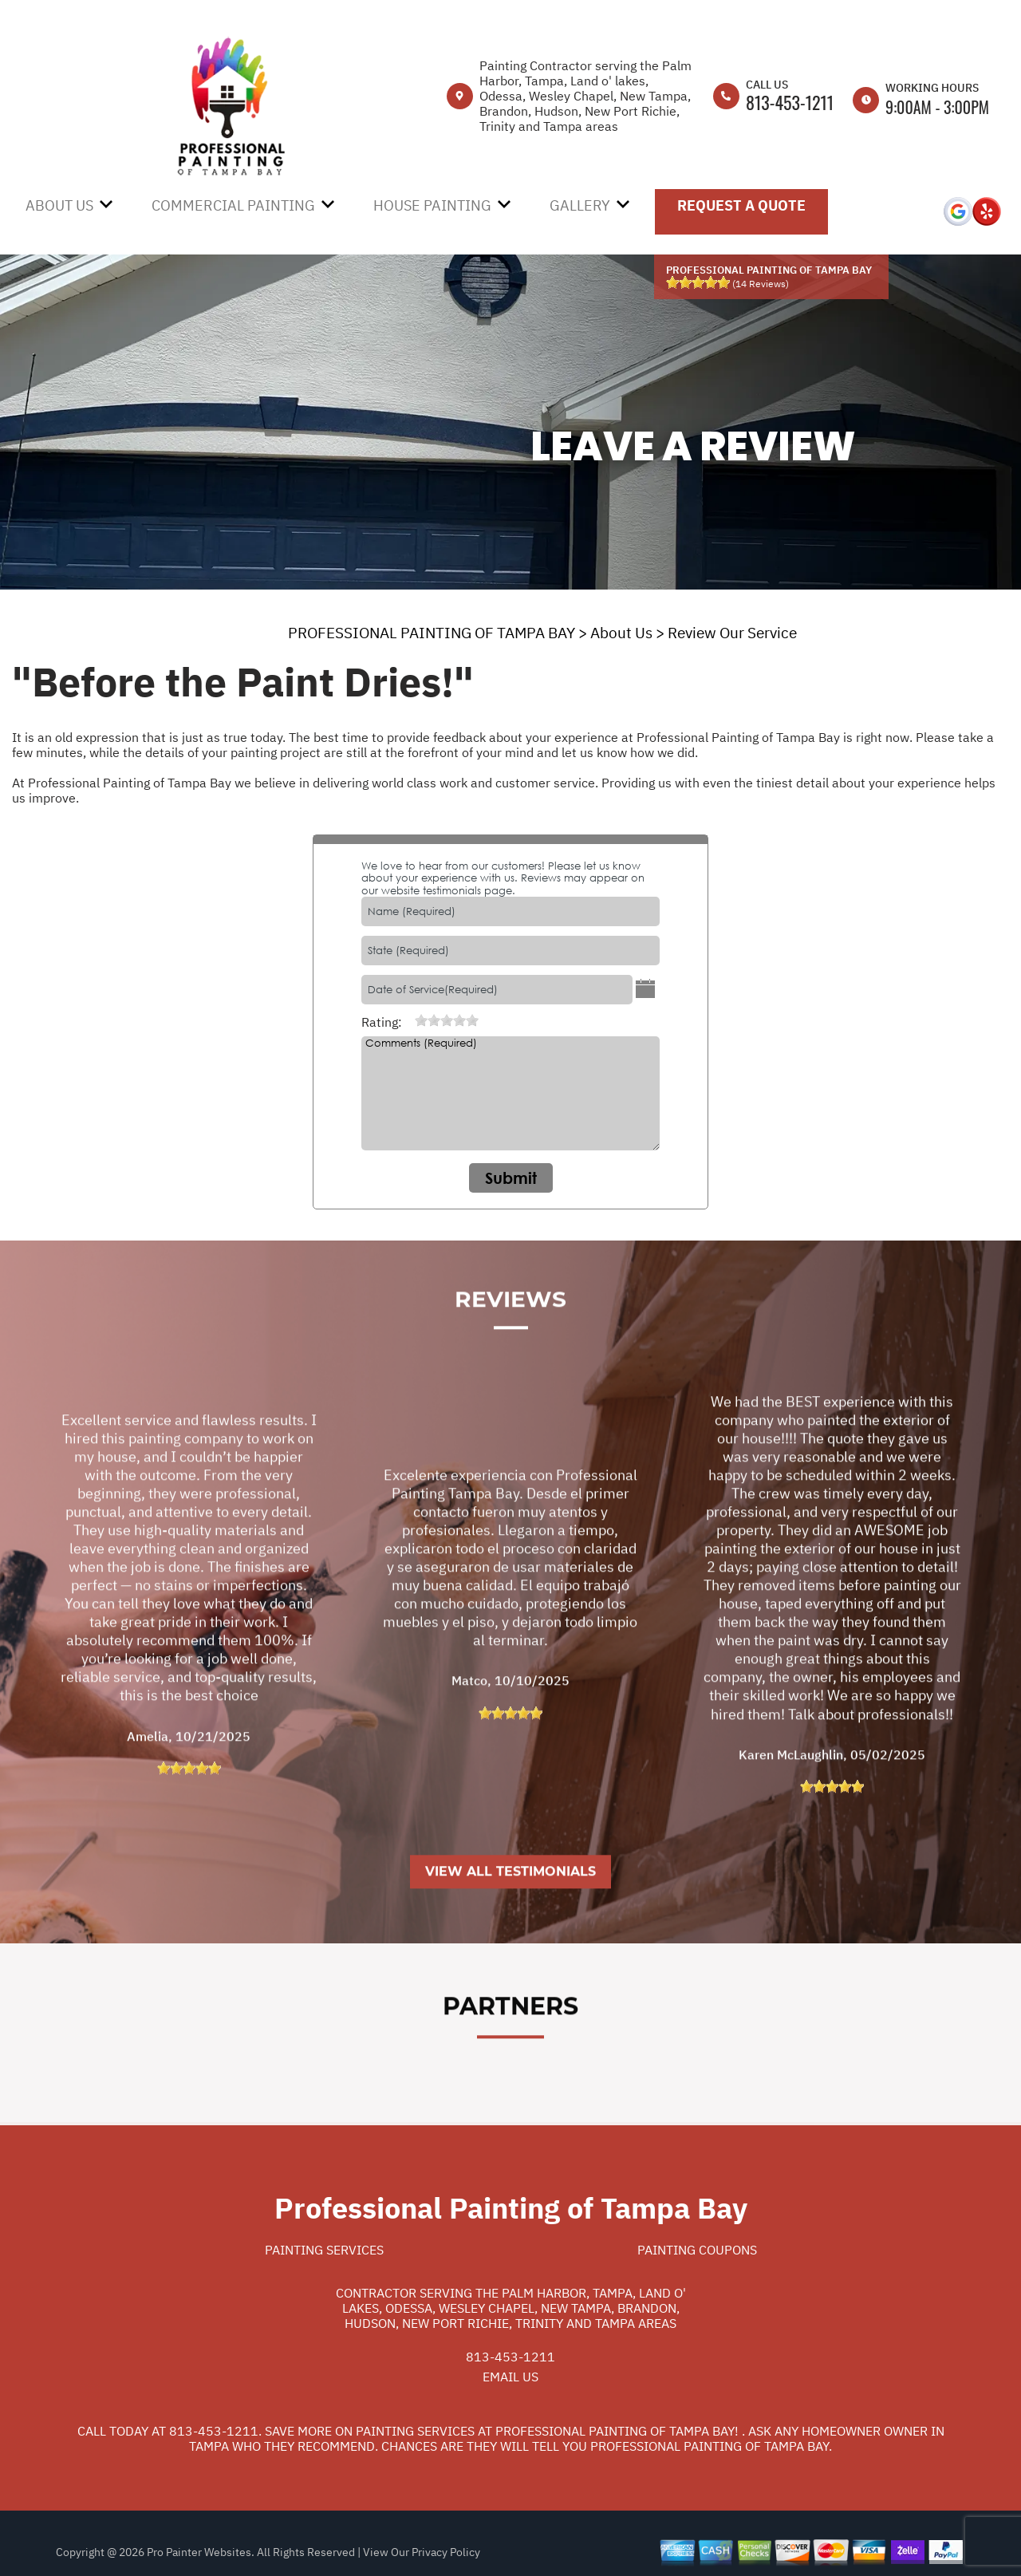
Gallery (580, 205)
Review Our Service (732, 632)
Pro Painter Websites (199, 2552)
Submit (511, 1178)
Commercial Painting (233, 205)
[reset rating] (408, 1020)
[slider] (698, 282)
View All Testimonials (510, 1939)
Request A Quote (741, 205)
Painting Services (324, 2250)
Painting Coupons (697, 2250)
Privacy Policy (446, 2552)
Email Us (510, 2377)
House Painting (432, 205)
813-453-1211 (790, 102)
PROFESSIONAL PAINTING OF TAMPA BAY (431, 632)
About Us (59, 205)
